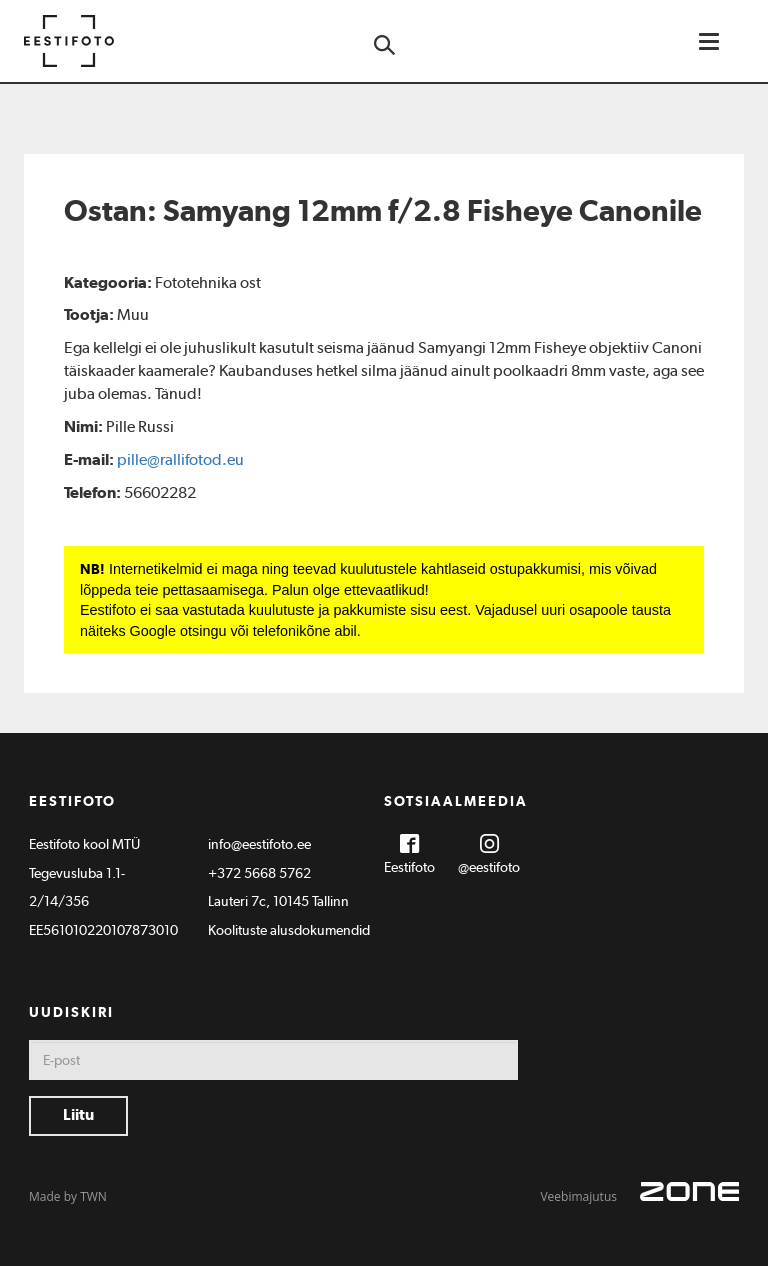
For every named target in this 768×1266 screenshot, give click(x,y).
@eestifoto (489, 867)
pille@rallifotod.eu (180, 459)
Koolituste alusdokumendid (289, 930)
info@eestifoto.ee (259, 844)
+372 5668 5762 (259, 873)
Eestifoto (409, 867)
